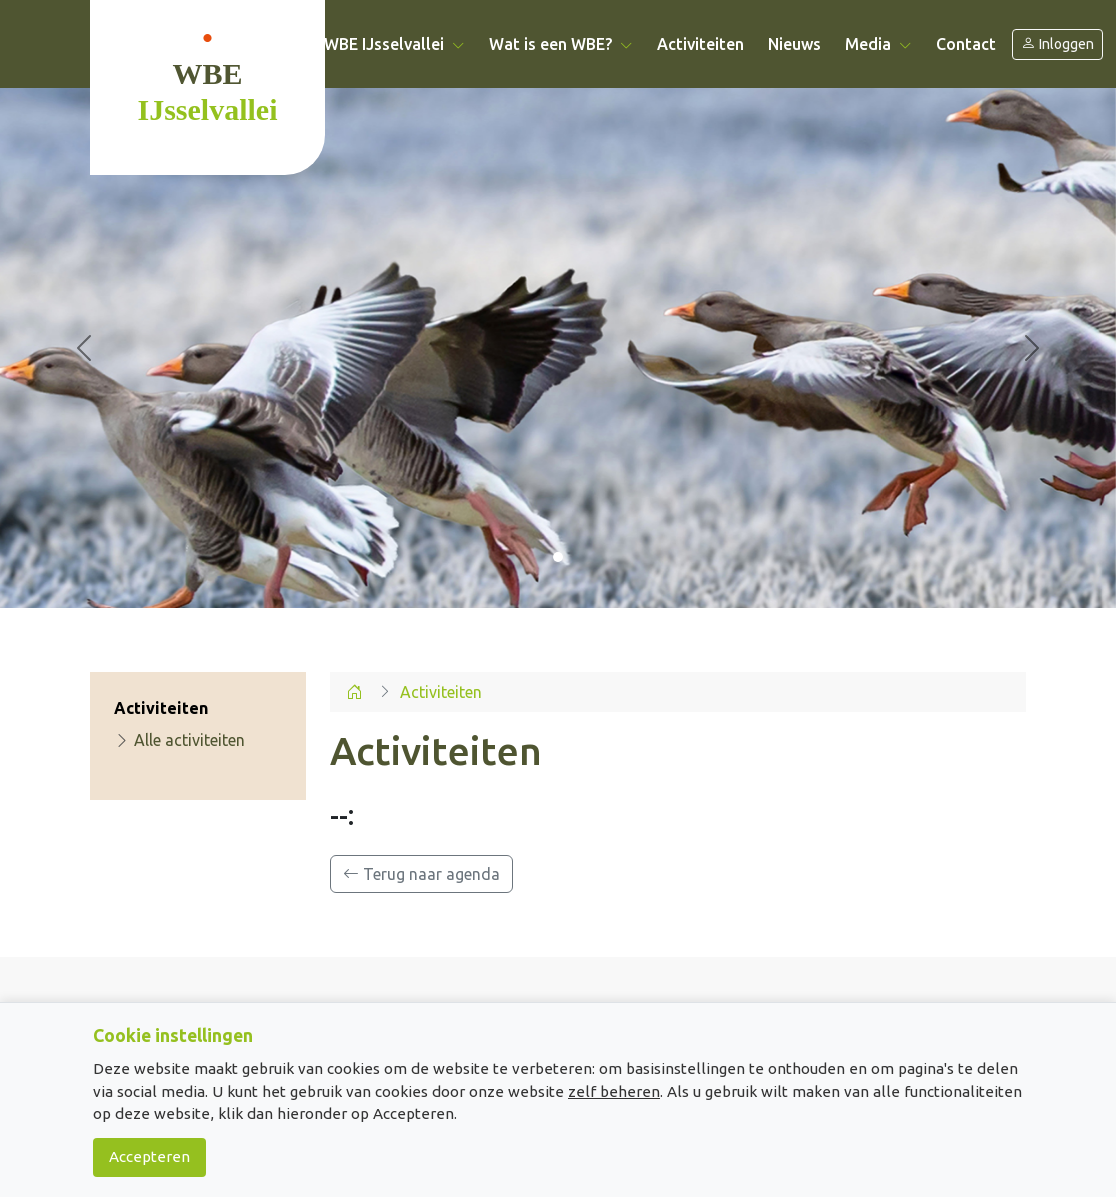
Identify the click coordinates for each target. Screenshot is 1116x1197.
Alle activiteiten (179, 740)
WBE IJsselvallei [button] (394, 44)
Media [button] (878, 44)
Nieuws (794, 44)
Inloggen (1057, 44)
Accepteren (149, 1156)
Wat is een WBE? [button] (561, 44)
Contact (966, 44)
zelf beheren (614, 1091)
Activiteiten (700, 44)
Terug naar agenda (421, 874)
